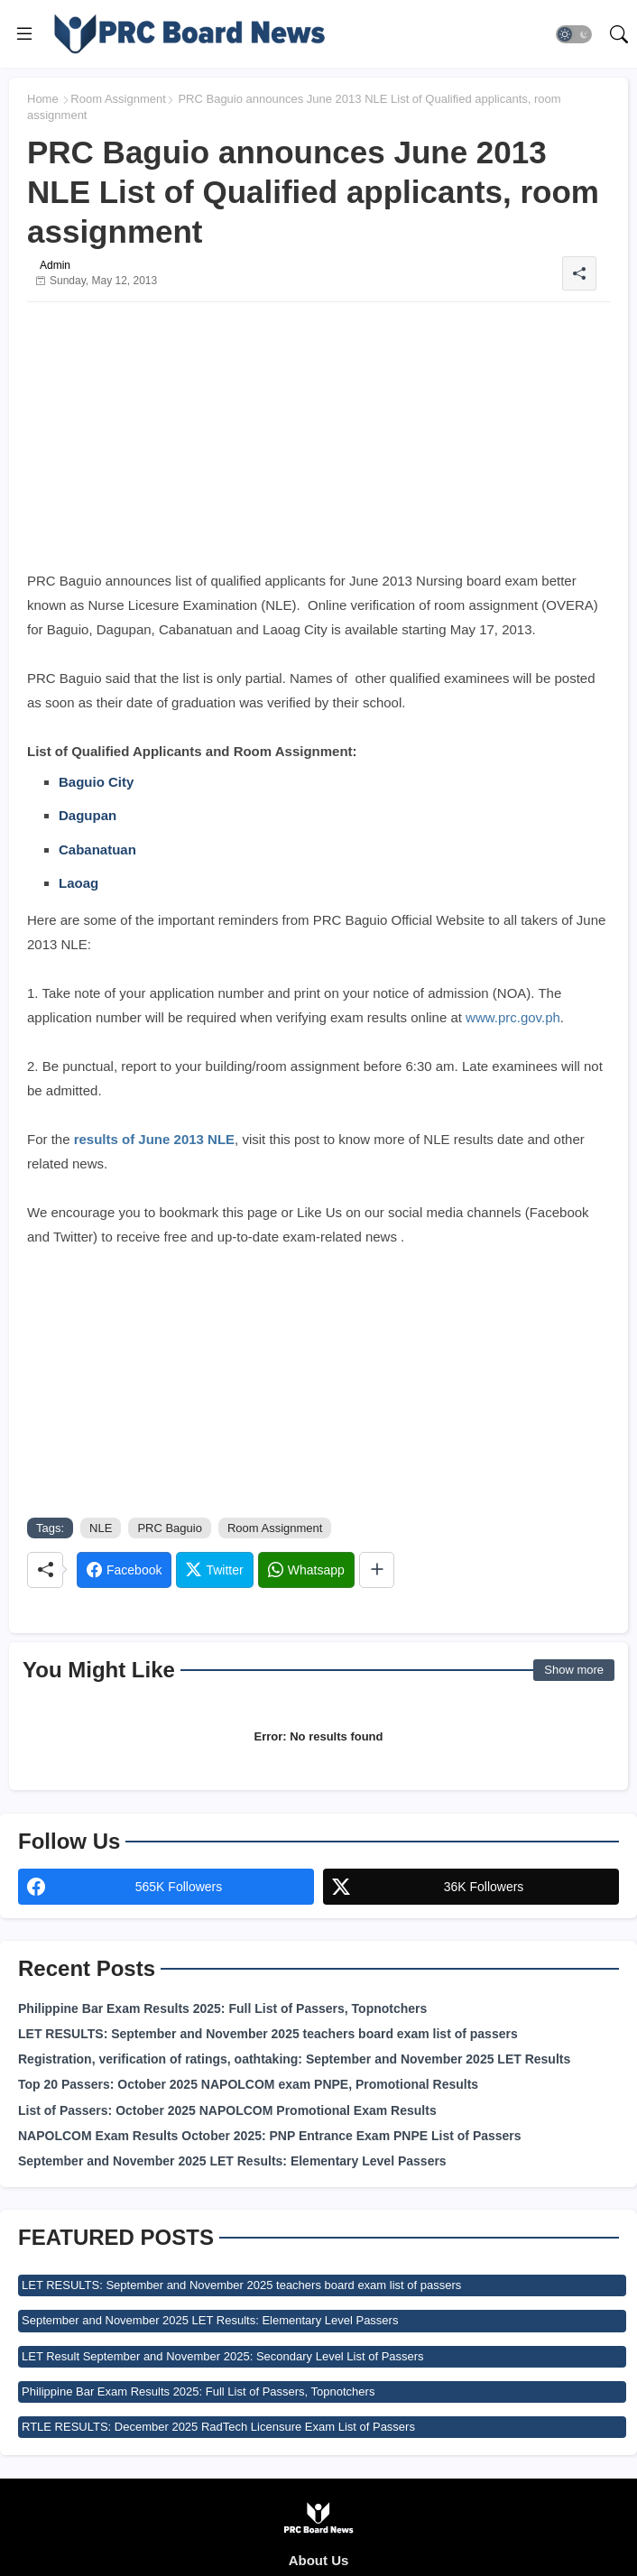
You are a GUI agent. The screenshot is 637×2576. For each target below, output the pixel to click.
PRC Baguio (169, 1528)
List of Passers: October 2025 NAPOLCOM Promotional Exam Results (227, 2110)
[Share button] (376, 1570)
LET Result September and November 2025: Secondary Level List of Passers (223, 2356)
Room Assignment (118, 99)
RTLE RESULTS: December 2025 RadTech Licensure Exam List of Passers (218, 2426)
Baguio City (96, 781)
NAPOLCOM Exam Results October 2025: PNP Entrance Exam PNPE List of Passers (270, 2135)
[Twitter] (214, 1570)
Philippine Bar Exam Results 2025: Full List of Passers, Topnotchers (222, 2008)
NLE (100, 1528)
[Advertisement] (318, 442)
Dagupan (87, 815)
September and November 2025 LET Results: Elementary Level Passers (232, 2161)
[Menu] (24, 34)
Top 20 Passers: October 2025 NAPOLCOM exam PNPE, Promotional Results (248, 2084)
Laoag (78, 883)
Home (43, 99)
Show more (574, 1669)
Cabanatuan (97, 849)
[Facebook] (124, 1570)
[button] (574, 34)
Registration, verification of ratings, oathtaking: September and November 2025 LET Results (294, 2059)
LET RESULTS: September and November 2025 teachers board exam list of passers (268, 2034)
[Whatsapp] (306, 1570)
